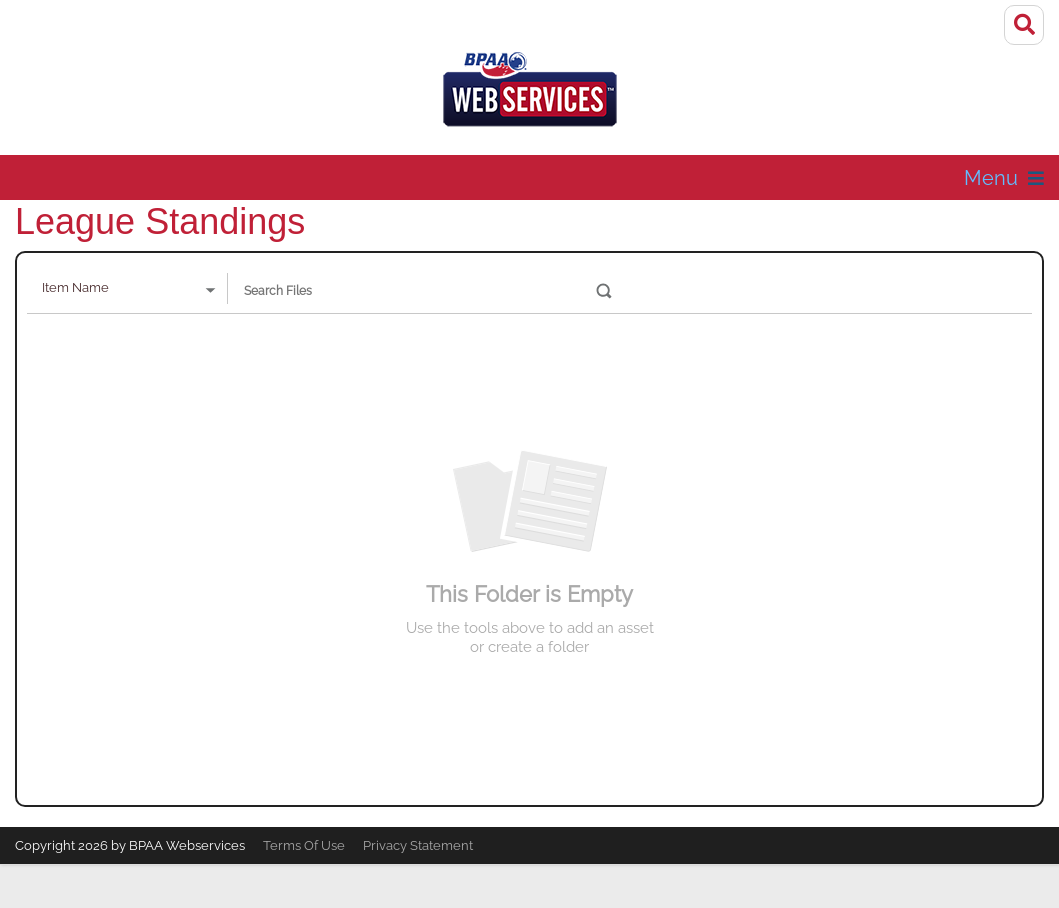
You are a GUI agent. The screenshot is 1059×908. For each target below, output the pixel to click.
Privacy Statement (418, 845)
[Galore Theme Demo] (530, 96)
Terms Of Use (304, 845)
